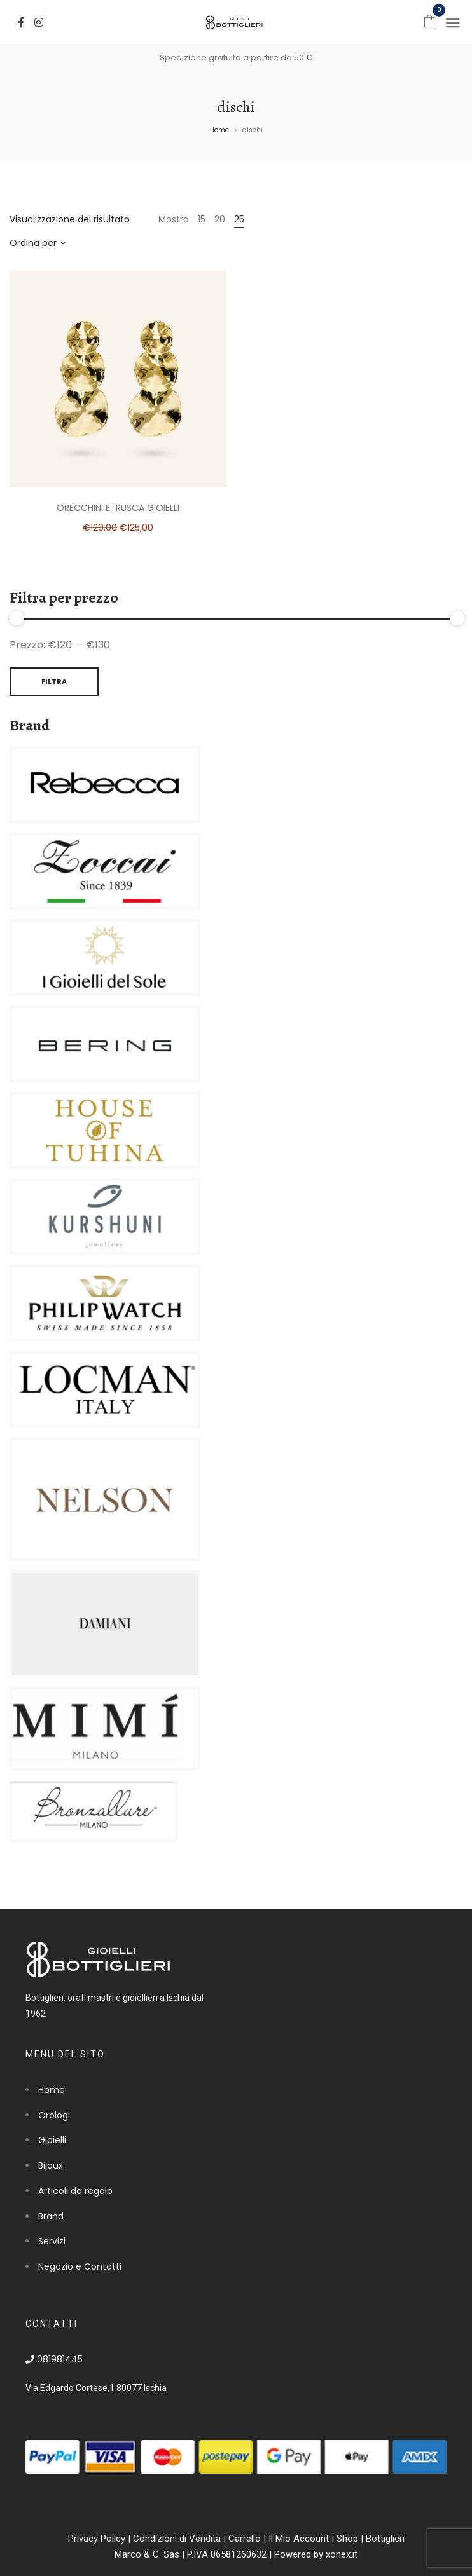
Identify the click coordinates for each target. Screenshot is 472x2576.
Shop (347, 2538)
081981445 (54, 2359)
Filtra (54, 681)
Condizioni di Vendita (177, 2538)
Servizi (52, 2241)
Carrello (244, 2538)
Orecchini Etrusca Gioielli (118, 507)
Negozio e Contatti (79, 2266)
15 (201, 219)
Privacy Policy (96, 2538)
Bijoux (50, 2165)
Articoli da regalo (75, 2190)
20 (219, 219)
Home (219, 130)
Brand (51, 2216)
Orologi (54, 2115)
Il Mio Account (298, 2538)
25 (239, 219)
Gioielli (52, 2140)
